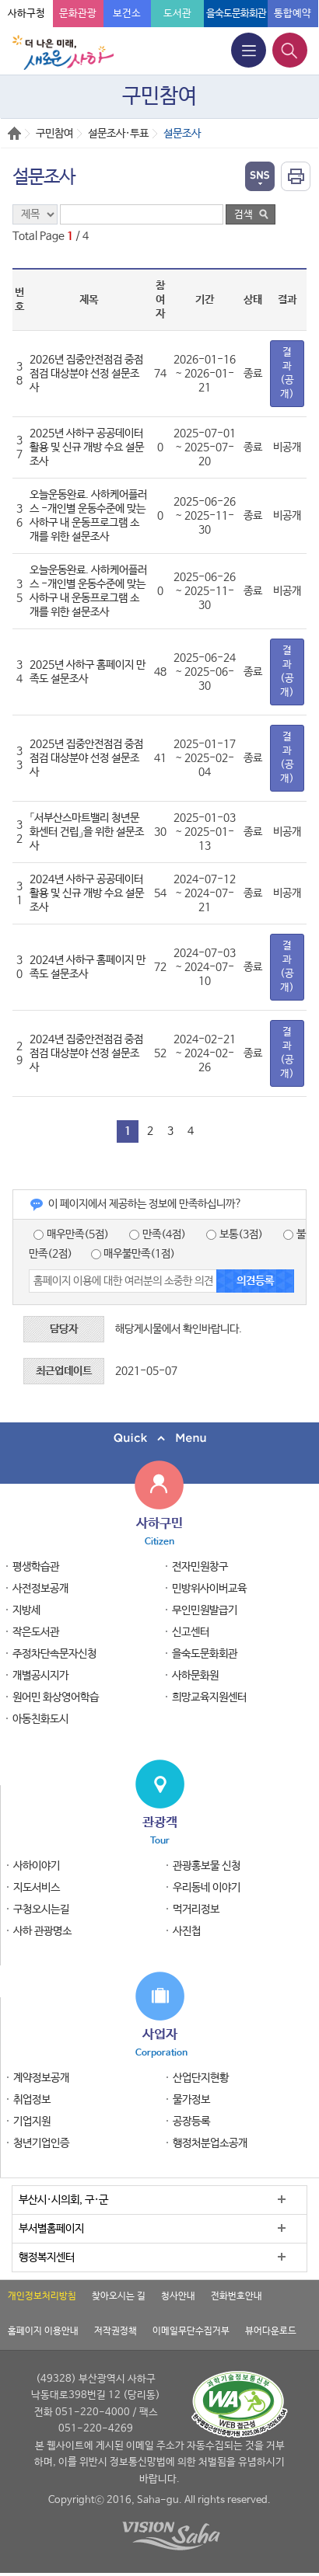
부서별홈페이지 (51, 2229)
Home (14, 133)
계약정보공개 (41, 2078)
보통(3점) (234, 1234)
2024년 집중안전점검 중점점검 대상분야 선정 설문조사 (86, 1053)
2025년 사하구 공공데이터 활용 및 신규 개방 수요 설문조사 (87, 447)
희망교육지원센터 (209, 1697)
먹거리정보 (196, 1909)
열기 (260, 176)
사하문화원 (195, 1675)
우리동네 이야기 (206, 1888)
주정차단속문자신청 (54, 1654)
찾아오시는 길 (118, 2296)
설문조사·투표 (118, 133)
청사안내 (178, 2296)
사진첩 (187, 1931)
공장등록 (191, 2121)
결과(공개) (287, 373)
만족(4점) (157, 1234)
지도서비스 (36, 1888)
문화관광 (77, 13)
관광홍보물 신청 (206, 1866)
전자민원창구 (200, 1567)
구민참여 (54, 133)
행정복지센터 (47, 2257)
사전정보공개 (40, 1588)
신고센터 (190, 1632)
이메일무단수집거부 (191, 2331)
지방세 (26, 1610)
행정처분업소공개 (210, 2143)
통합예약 (292, 13)
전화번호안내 (236, 2296)
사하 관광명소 (42, 1931)
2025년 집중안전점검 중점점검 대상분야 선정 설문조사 (86, 758)
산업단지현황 (201, 2078)
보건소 (127, 13)
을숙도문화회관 (236, 13)
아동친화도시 (40, 1719)
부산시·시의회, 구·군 (63, 2200)
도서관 (177, 13)
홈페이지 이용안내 (43, 2331)
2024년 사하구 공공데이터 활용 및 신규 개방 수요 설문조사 (87, 893)
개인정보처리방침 (42, 2296)
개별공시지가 (40, 1675)
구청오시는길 (41, 1909)
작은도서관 (35, 1632)
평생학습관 (35, 1567)
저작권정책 (115, 2331)
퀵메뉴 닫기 (159, 1438)
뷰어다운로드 (270, 2331)
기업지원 (32, 2121)
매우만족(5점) (71, 1234)
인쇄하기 (295, 176)
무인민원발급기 (204, 1610)
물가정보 (191, 2100)
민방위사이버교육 (209, 1588)
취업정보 (32, 2100)
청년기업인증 (41, 2143)
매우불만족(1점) (133, 1254)
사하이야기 (36, 1866)
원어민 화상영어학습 (55, 1697)
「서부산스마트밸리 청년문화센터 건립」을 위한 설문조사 (87, 832)
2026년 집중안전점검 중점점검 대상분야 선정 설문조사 (86, 373)
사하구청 (26, 13)
